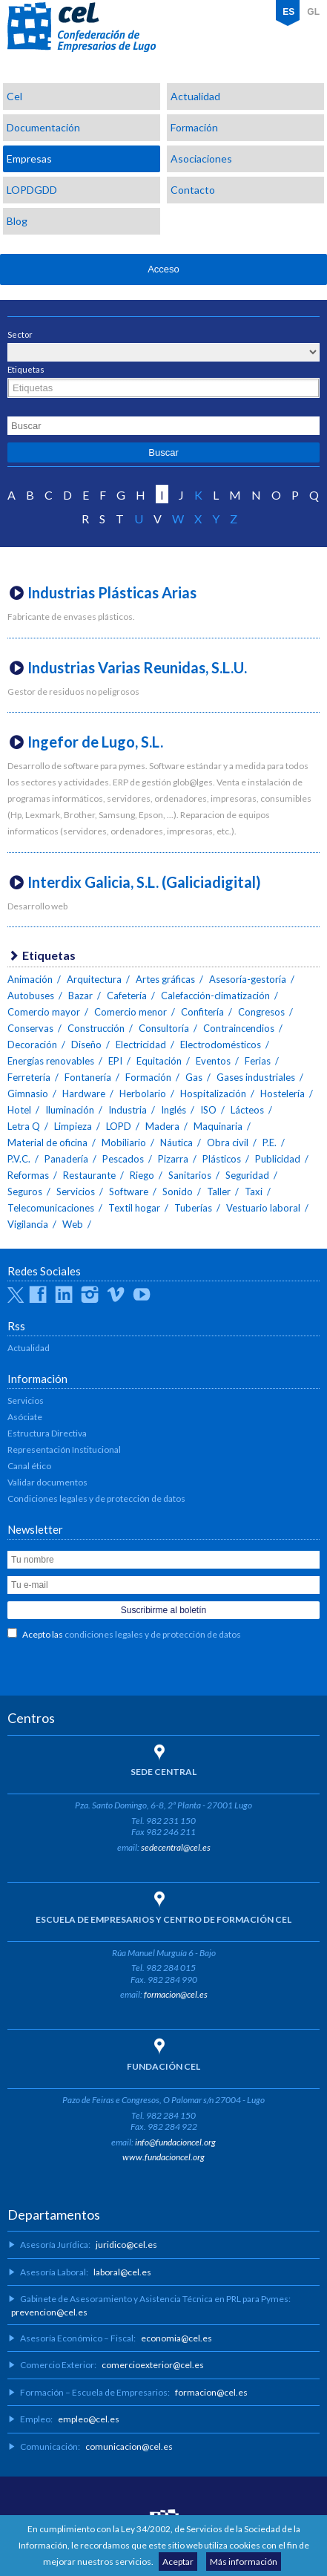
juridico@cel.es (126, 2244)
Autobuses (30, 995)
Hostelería (282, 1093)
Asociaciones (201, 158)
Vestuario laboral (263, 1208)
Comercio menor (130, 1012)
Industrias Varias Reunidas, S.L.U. (137, 667)
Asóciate (24, 1416)
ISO (208, 1110)
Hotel (19, 1110)
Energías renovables (50, 1061)
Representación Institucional (64, 1449)
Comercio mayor (43, 1012)
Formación (194, 127)
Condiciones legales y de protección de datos (96, 1498)
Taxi (253, 1191)
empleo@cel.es (88, 2419)
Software (128, 1191)
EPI (115, 1061)
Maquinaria (218, 1126)
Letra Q (23, 1126)
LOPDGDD (32, 189)
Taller (219, 1191)
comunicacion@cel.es (129, 2446)
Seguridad (247, 1175)
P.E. (269, 1142)
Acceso (163, 269)
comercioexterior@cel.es (153, 2364)
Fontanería (88, 1077)
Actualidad (195, 96)
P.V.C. (18, 1159)
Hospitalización (213, 1093)
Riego (142, 1175)
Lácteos (247, 1110)
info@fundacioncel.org (175, 2142)
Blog (17, 221)
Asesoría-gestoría (247, 979)
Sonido (177, 1191)
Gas (193, 1077)
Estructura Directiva (47, 1433)
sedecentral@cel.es (176, 1847)
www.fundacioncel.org (163, 2157)
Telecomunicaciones (50, 1208)
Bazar (80, 995)
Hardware (83, 1093)
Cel (14, 96)
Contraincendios (238, 1028)
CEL (81, 27)
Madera (162, 1126)
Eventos (213, 1061)
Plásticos (221, 1159)
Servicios (75, 1191)
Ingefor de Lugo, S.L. (95, 742)
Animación (30, 979)
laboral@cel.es (122, 2272)
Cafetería (127, 995)
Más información (243, 2561)
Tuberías (193, 1208)
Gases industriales (256, 1077)
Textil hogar (134, 1208)
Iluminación (69, 1110)
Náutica (176, 1142)
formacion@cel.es (176, 1994)
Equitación (159, 1061)
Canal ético (29, 1465)
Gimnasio (27, 1093)
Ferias (258, 1061)
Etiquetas (25, 369)
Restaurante (89, 1175)
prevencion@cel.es (49, 2312)
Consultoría (164, 1028)
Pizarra (173, 1159)
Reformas (28, 1175)
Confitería (202, 1012)
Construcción (96, 1028)
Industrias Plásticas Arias (111, 592)
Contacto (193, 189)
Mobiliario (124, 1142)
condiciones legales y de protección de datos (153, 1634)
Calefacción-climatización (215, 995)
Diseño (86, 1044)
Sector (20, 334)
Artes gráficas (165, 979)
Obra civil (227, 1142)
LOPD (118, 1126)
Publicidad (277, 1159)
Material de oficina (47, 1142)
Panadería (66, 1159)
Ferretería (28, 1077)
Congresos (261, 1012)
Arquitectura (94, 979)
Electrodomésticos (220, 1044)
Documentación (43, 127)
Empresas (29, 158)
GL (313, 12)
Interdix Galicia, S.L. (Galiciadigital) (144, 882)
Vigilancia (27, 1224)
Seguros (24, 1191)
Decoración (32, 1044)
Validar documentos (47, 1482)
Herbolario (142, 1093)
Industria (127, 1110)
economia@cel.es (176, 2338)
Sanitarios (189, 1175)
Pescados (123, 1159)
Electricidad (141, 1044)
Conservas (30, 1028)
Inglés (173, 1110)
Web (72, 1224)
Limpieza (73, 1126)
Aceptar (178, 2561)
